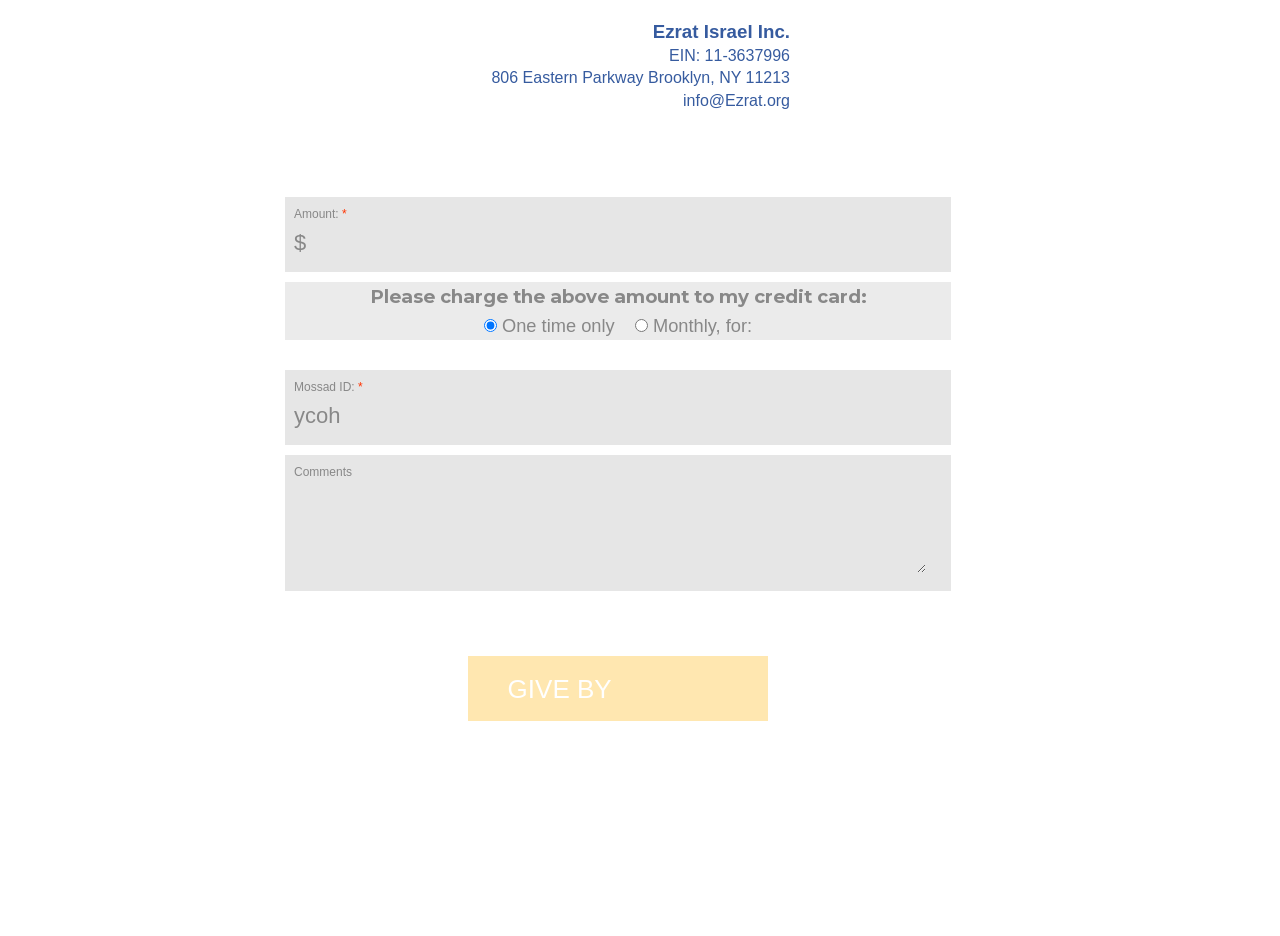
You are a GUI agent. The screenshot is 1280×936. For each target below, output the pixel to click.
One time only (552, 325)
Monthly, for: (693, 325)
